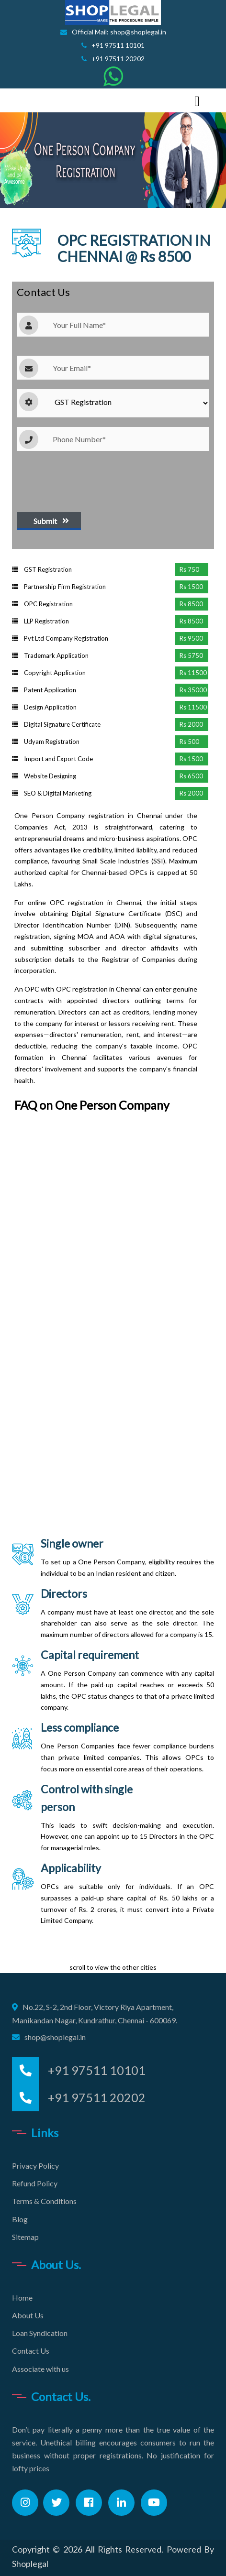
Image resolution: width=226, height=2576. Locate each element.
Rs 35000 (193, 690)
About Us (28, 2315)
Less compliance (80, 1727)
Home (22, 2297)
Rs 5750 (191, 655)
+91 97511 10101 (113, 45)
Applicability (71, 1868)
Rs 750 (189, 569)
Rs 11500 (193, 673)
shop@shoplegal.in (55, 2036)
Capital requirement (90, 1654)
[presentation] (89, 479)
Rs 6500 (191, 776)
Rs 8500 (191, 604)
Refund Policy (34, 2183)
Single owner (72, 1543)
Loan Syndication (40, 2332)
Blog (20, 2219)
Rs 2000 (191, 724)
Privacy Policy (35, 2165)
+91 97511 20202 (113, 59)
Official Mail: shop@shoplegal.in (113, 32)
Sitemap (25, 2236)
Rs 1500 (191, 586)
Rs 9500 (191, 638)
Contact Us (30, 2350)
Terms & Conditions (44, 2200)
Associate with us (40, 2368)
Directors (64, 1593)
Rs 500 (189, 741)
